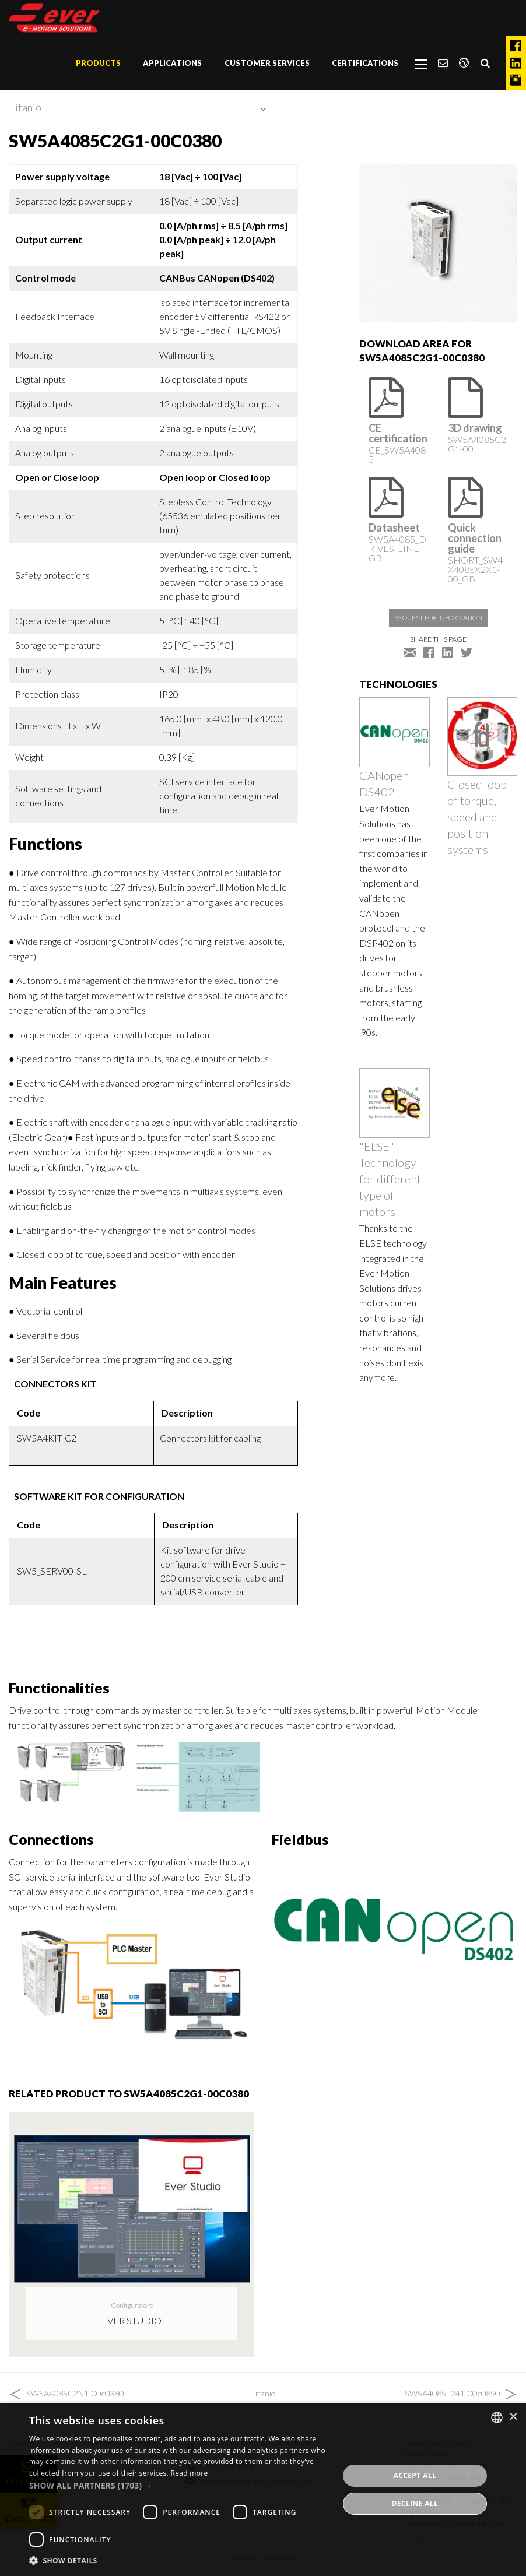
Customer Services (267, 63)
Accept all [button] (414, 2475)
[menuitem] (98, 63)
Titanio (25, 107)
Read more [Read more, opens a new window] (189, 2473)
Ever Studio (131, 2320)
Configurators (132, 2305)
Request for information (438, 617)
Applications (172, 63)
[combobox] (497, 2417)
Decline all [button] (414, 2503)
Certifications (365, 63)
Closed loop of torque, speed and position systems (477, 816)
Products (98, 63)
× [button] (513, 2417)
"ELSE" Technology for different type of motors (390, 1178)
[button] (179, 2485)
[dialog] (263, 2489)
